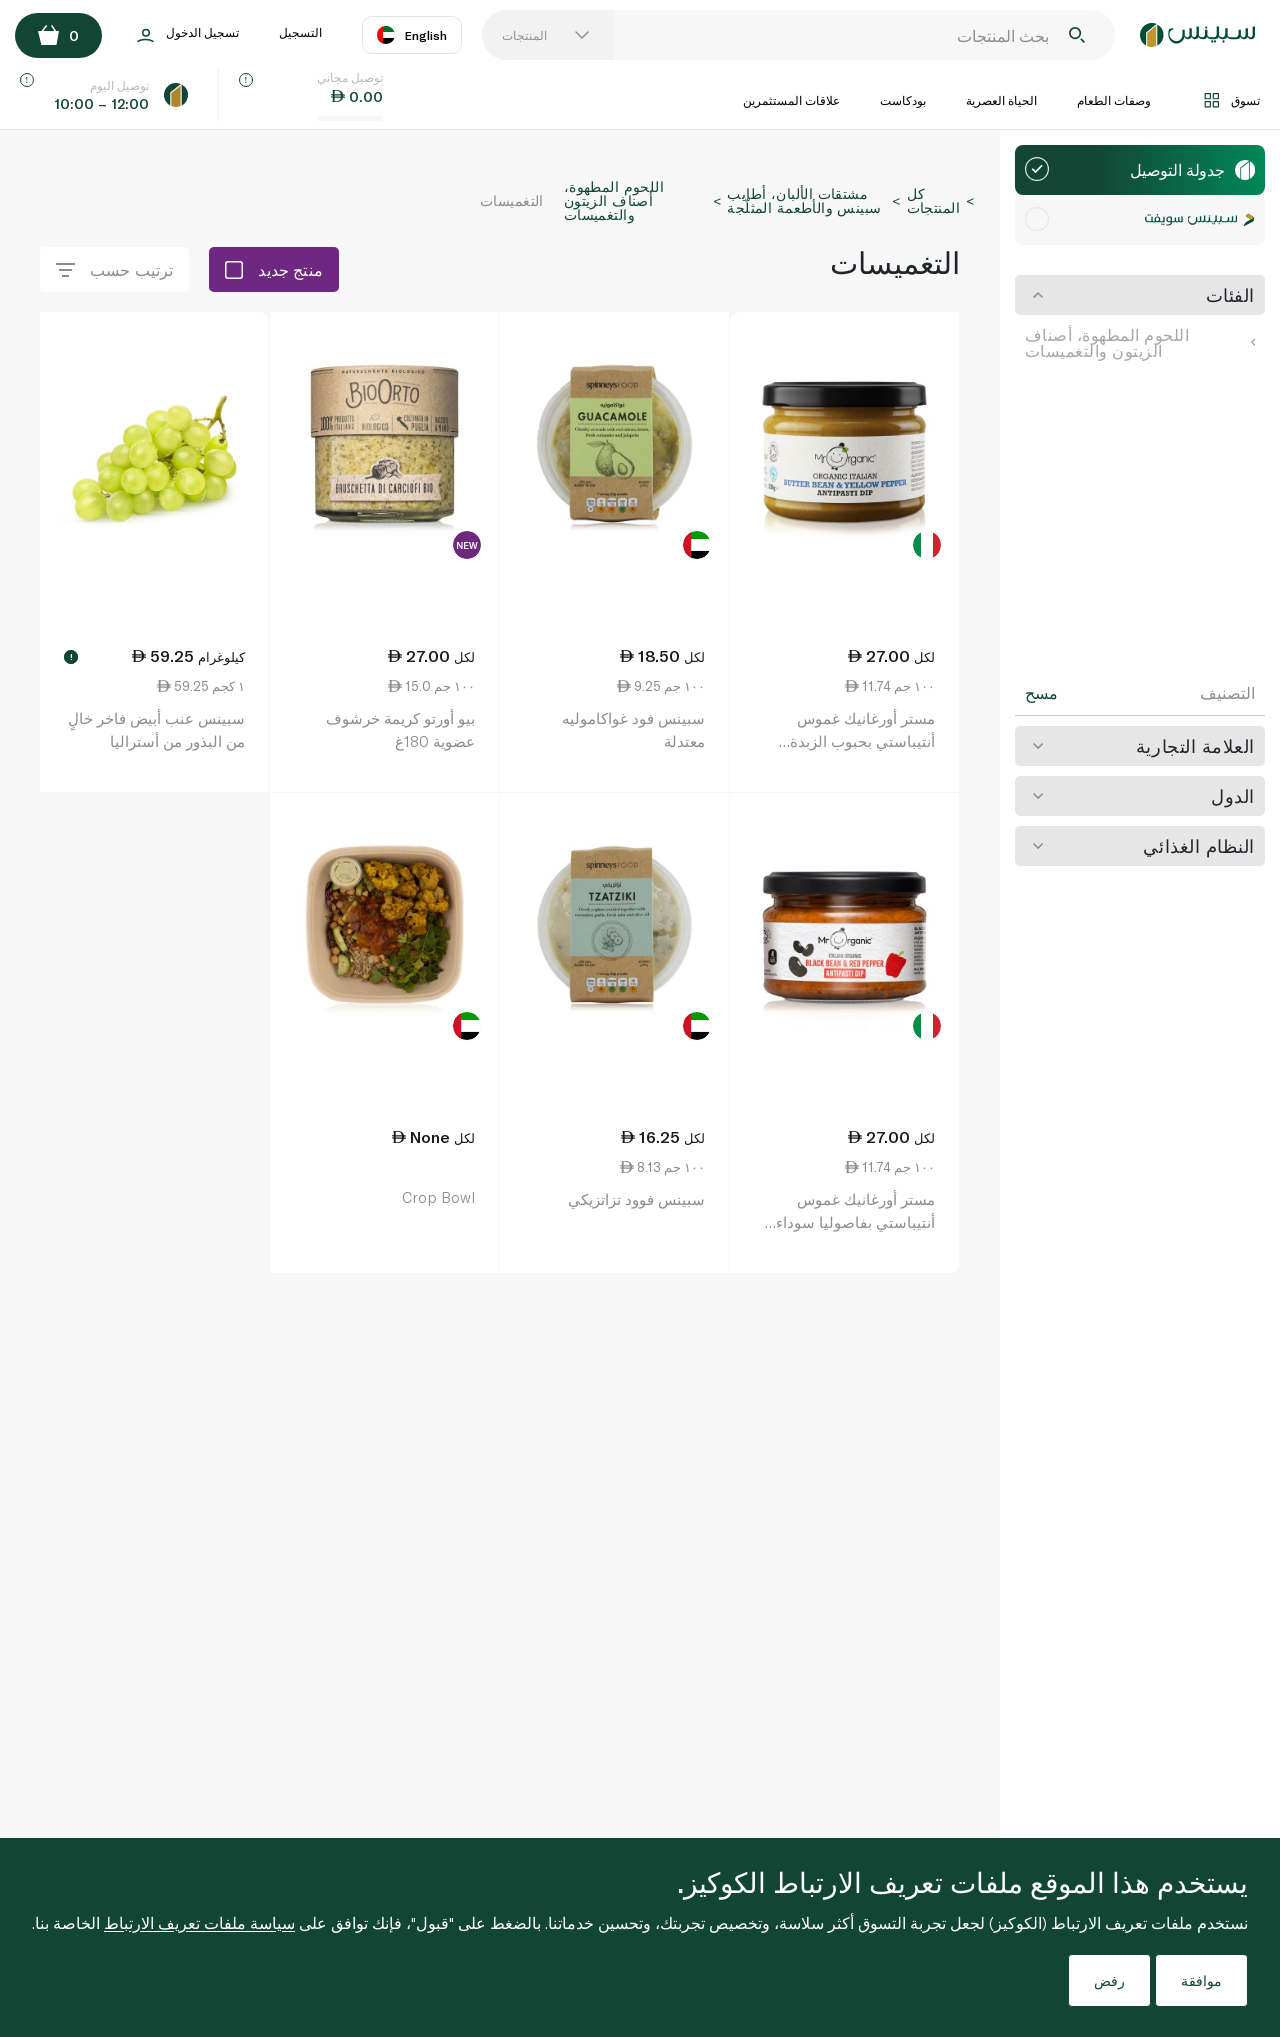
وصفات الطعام (1114, 100)
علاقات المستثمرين (791, 100)
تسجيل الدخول (188, 35)
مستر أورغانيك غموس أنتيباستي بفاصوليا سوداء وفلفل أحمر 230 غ (855, 1221)
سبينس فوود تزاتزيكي (636, 1199)
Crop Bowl (438, 1197)
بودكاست (903, 100)
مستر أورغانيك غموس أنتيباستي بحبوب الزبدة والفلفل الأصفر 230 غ (862, 740)
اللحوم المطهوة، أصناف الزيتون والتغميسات (1140, 342)
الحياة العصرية (1001, 100)
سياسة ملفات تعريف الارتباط (199, 1922)
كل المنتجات (933, 200)
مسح (1041, 693)
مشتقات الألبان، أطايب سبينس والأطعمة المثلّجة (804, 200)
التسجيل (300, 32)
